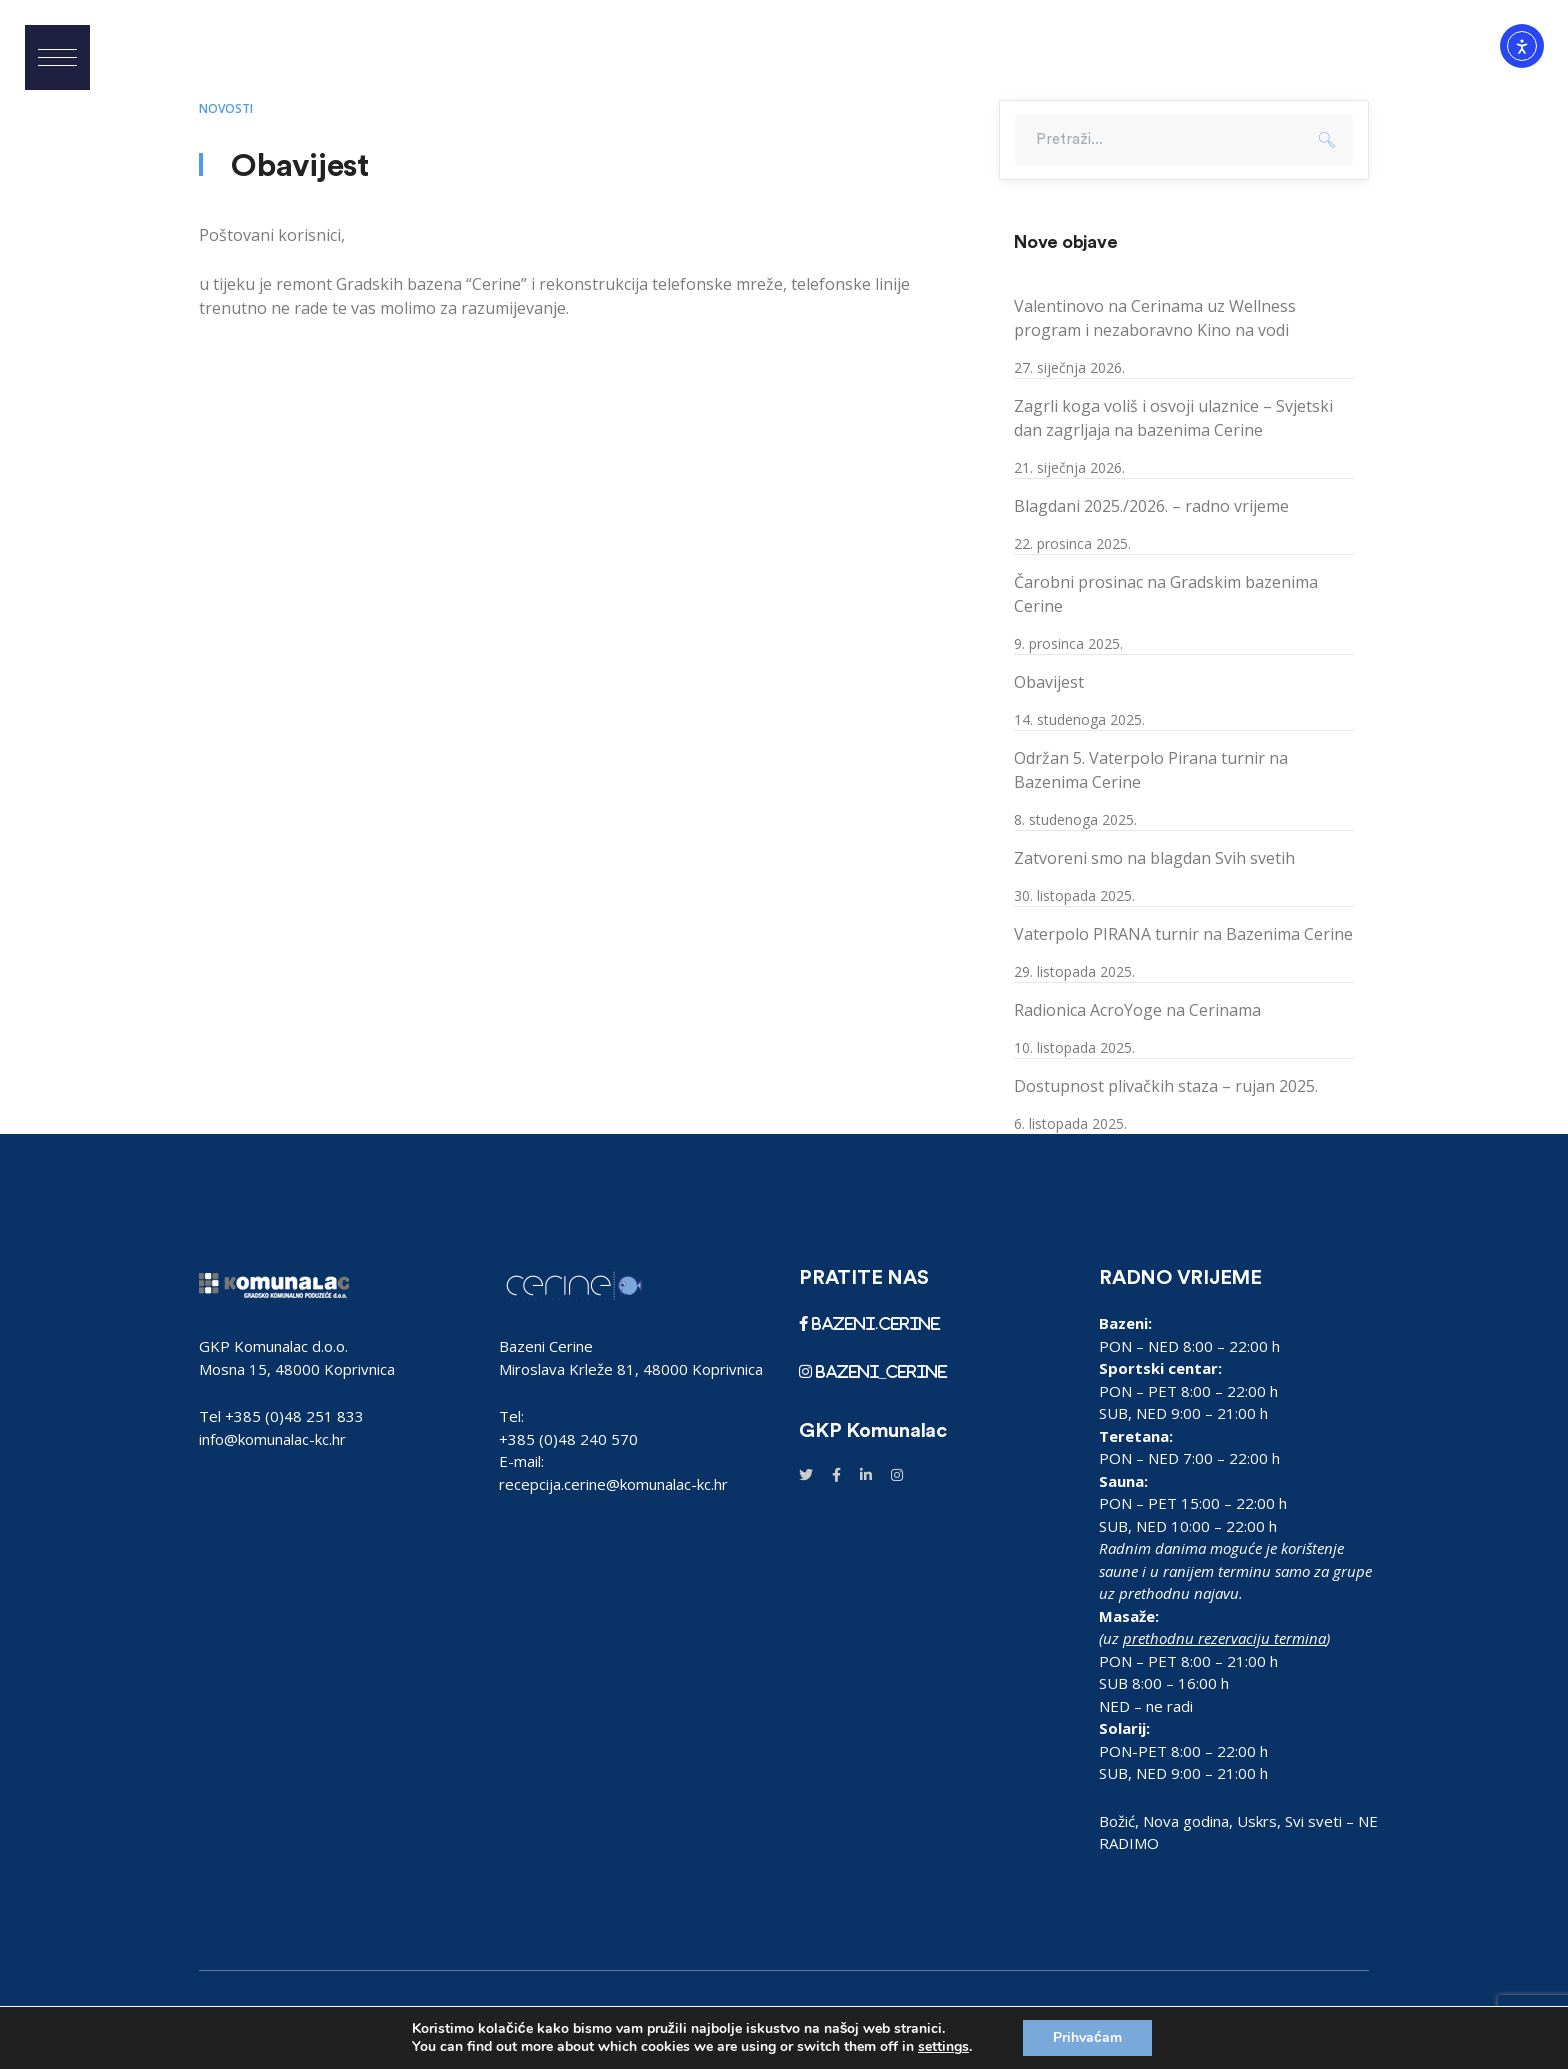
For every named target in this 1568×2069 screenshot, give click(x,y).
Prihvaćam (1087, 2037)
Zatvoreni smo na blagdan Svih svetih (1154, 858)
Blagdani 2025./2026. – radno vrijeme (1151, 506)
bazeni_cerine (879, 1371)
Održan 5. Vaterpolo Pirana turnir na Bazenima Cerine (1151, 770)
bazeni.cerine (874, 1323)
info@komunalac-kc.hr (272, 1439)
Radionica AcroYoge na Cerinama (1137, 1010)
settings (943, 2047)
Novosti (226, 108)
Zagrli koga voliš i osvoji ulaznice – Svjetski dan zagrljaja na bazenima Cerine (1173, 418)
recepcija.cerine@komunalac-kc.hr (613, 1484)
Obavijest (1049, 682)
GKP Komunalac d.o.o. (273, 1346)
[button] (57, 57)
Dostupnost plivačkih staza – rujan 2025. (1166, 1086)
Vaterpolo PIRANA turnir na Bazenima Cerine (1183, 934)
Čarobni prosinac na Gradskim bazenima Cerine (1166, 594)
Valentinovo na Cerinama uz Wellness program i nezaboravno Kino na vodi (1155, 318)
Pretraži (1327, 140)
